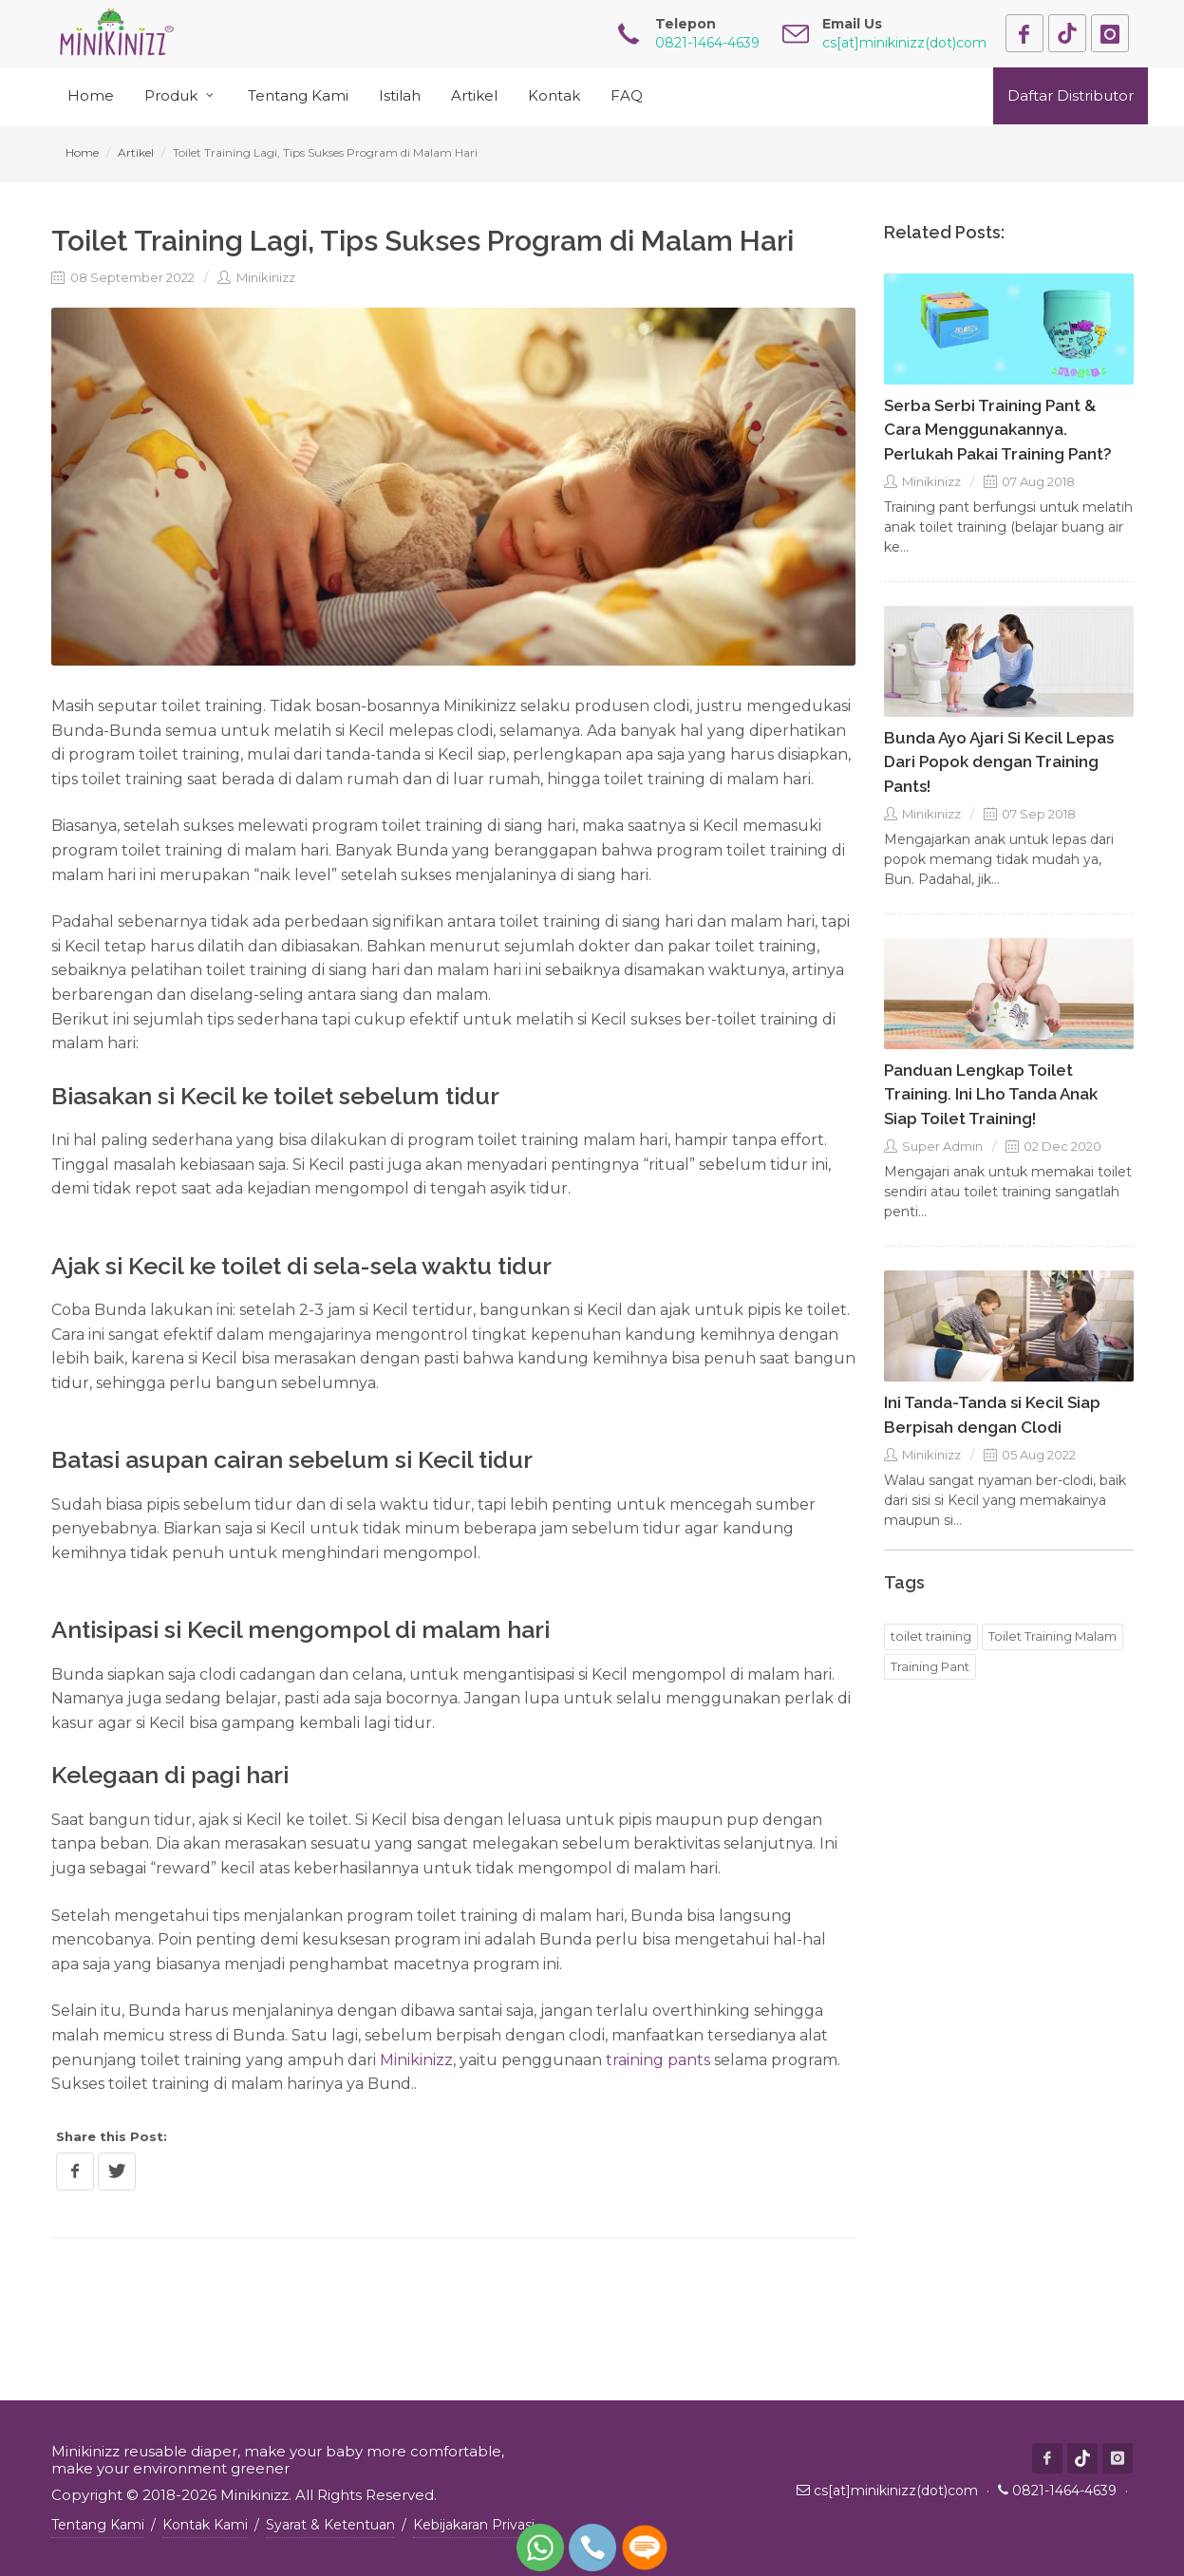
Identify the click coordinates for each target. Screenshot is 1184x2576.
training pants (658, 2060)
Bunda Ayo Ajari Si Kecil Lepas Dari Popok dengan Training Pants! (999, 762)
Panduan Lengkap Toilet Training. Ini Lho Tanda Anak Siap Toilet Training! (991, 1094)
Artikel (136, 152)
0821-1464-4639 (1064, 2490)
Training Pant (930, 1666)
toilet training (931, 1636)
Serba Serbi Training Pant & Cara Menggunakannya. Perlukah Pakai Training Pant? (998, 429)
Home (82, 152)
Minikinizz (256, 277)
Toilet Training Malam (1052, 1636)
